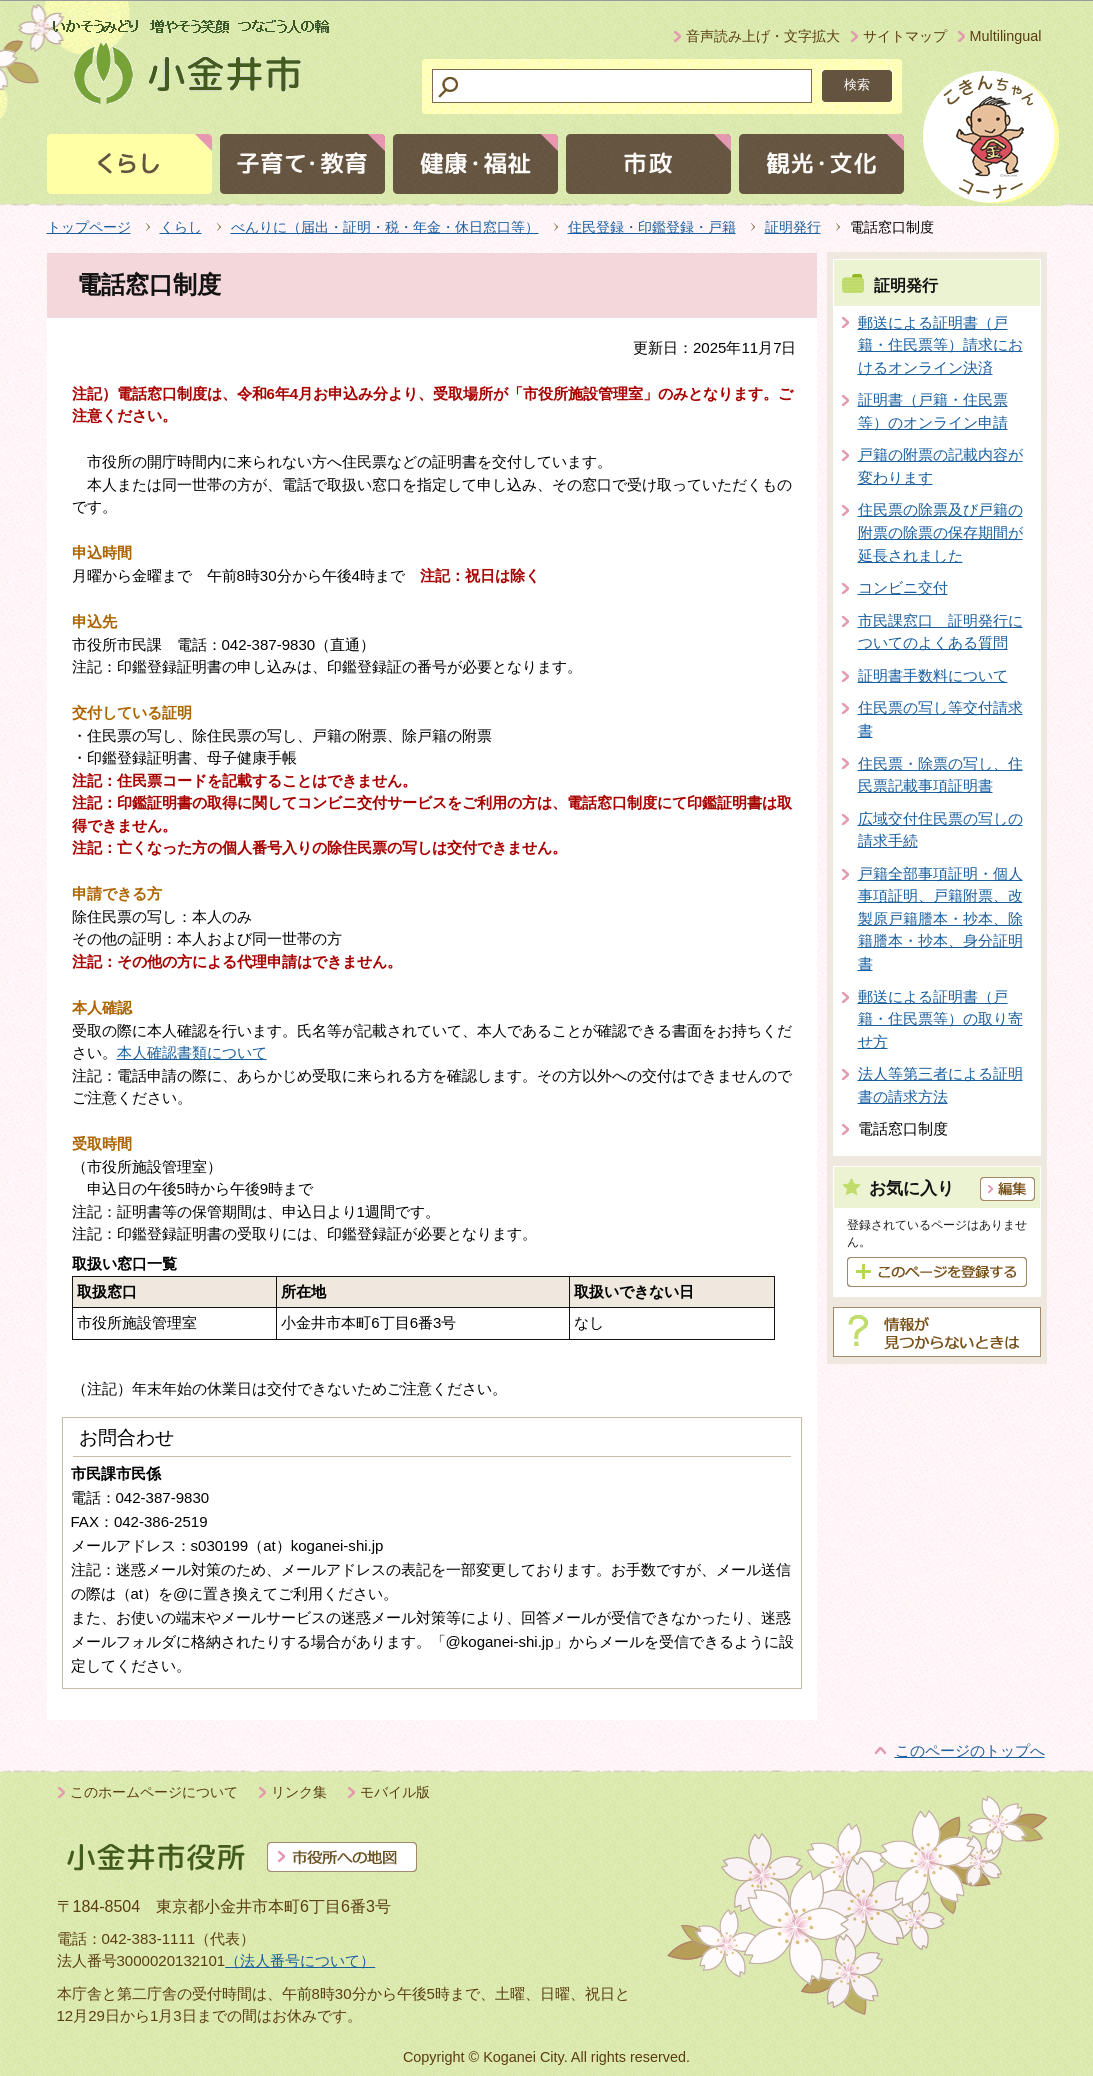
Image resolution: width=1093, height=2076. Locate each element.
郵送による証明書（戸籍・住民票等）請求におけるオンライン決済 (940, 345)
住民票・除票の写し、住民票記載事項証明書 (940, 775)
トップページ (89, 227)
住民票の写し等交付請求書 (940, 719)
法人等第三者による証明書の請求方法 (940, 1085)
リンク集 (299, 1792)
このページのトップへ (970, 1750)
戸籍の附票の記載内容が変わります (940, 466)
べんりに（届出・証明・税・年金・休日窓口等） (385, 227)
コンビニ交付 (903, 587)
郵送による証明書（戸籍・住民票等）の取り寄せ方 (940, 1019)
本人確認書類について (192, 1052)
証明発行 (793, 227)
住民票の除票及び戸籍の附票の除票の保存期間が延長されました (940, 532)
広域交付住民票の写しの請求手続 (940, 830)
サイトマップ (905, 36)
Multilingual (1006, 36)
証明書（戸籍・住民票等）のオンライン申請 (933, 411)
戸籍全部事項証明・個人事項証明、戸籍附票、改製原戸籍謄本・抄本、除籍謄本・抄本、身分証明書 (940, 918)
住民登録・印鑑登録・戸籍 (652, 227)
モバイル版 (395, 1792)
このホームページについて (154, 1792)
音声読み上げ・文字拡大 (763, 36)
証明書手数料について (933, 675)
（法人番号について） (300, 1960)
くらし (181, 227)
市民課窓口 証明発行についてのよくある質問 (940, 632)
